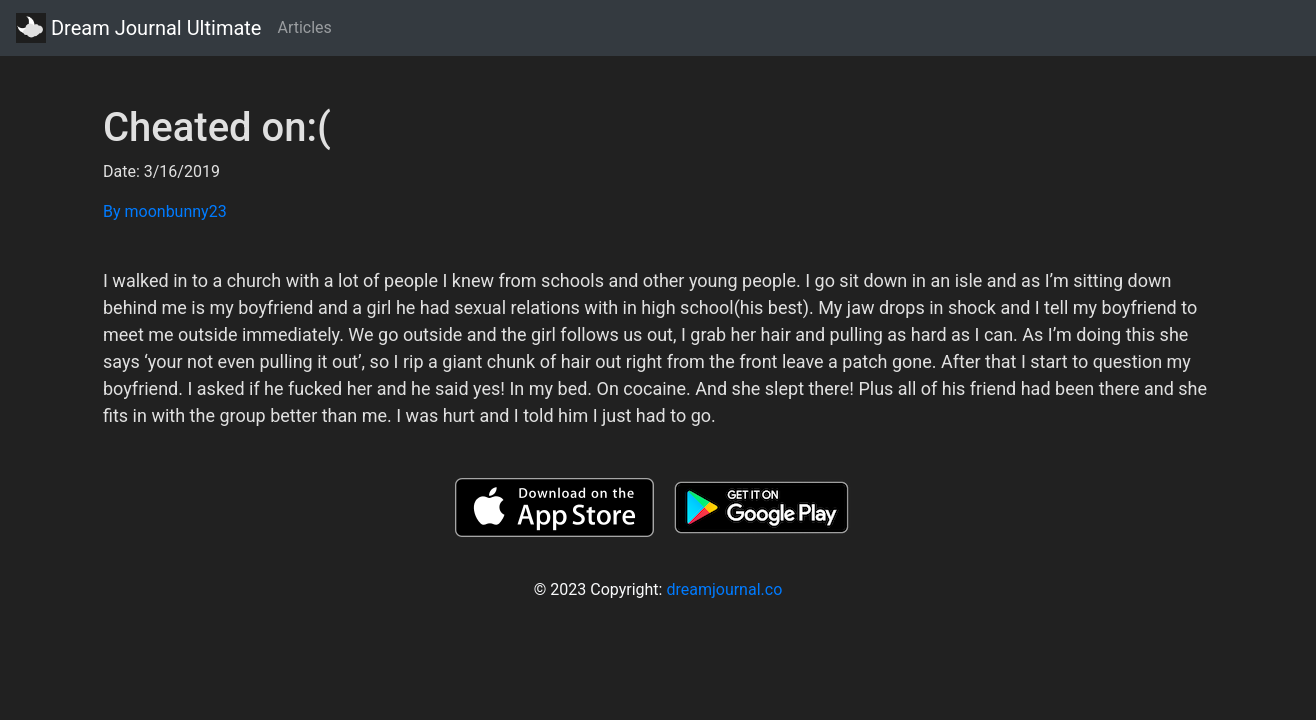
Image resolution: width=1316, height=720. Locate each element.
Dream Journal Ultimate (138, 28)
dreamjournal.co (724, 589)
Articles (304, 27)
